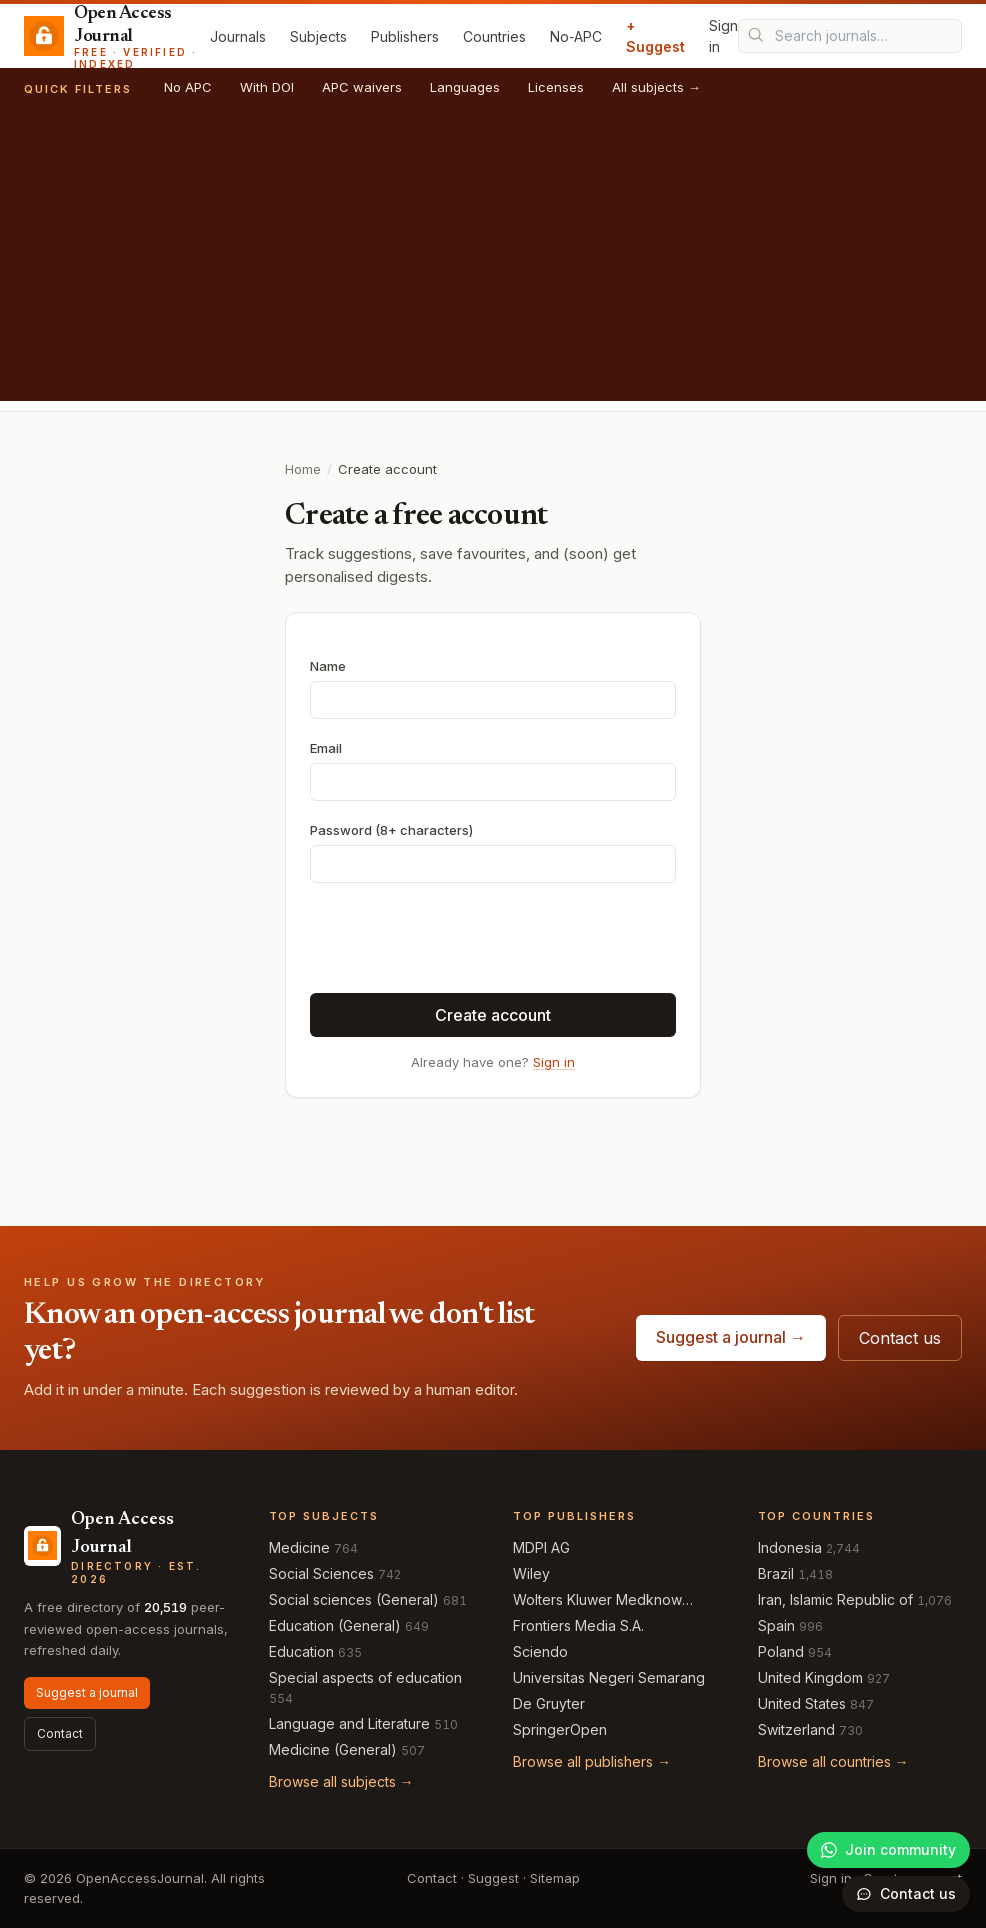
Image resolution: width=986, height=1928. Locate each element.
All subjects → (656, 87)
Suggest (493, 1878)
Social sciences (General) (354, 1599)
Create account (493, 1015)
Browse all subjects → (341, 1781)
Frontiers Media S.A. (578, 1625)
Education (301, 1651)
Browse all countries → (833, 1761)
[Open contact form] (906, 1894)
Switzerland (796, 1729)
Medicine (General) (333, 1749)
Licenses (556, 87)
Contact (60, 1733)
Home (303, 469)
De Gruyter (549, 1703)
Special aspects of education (365, 1677)
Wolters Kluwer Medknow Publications (597, 1600)
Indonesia (790, 1547)
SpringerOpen (560, 1729)
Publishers (405, 36)
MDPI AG (541, 1547)
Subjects (318, 36)
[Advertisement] (493, 261)
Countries (494, 36)
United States (802, 1703)
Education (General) (335, 1625)
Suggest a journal (87, 1692)
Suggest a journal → (731, 1337)
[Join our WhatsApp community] (888, 1850)
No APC (188, 87)
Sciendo (540, 1651)
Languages (465, 87)
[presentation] (462, 938)
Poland (781, 1651)
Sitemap (555, 1878)
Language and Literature (349, 1723)
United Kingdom (810, 1677)
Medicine (299, 1547)
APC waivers (362, 87)
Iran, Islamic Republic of (835, 1599)
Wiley (531, 1573)
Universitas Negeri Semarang (609, 1677)
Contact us (900, 1338)
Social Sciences (321, 1573)
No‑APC (576, 36)
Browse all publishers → (592, 1761)
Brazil (776, 1573)
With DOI (267, 87)
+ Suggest (655, 36)
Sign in (723, 36)
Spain (776, 1625)
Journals (238, 36)
